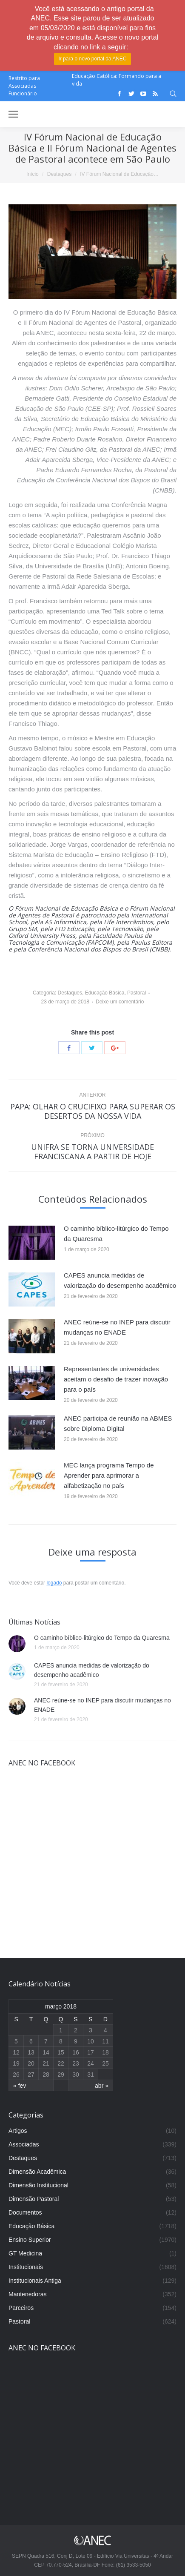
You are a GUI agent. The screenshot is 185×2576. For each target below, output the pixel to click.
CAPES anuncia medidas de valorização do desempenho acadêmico (120, 1280)
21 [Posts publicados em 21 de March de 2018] (46, 2063)
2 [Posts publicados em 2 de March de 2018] (75, 2030)
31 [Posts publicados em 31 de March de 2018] (90, 2074)
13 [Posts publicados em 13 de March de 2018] (31, 2052)
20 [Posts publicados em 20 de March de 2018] (31, 2063)
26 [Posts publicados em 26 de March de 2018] (16, 2074)
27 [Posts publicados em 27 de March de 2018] (31, 2074)
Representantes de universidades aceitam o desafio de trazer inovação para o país (116, 1379)
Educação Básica (105, 993)
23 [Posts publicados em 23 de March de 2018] (75, 2063)
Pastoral (136, 993)
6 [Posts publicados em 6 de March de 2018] (31, 2041)
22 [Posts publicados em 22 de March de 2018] (60, 2063)
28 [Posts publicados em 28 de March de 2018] (46, 2074)
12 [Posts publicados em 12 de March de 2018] (16, 2052)
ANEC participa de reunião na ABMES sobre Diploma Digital (118, 1423)
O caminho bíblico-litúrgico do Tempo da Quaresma (116, 1233)
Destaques (59, 174)
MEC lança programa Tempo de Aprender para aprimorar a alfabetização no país (109, 1475)
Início (32, 174)
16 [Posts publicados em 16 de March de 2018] (75, 2052)
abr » (101, 2085)
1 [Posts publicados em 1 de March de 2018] (61, 2030)
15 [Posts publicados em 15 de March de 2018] (60, 2052)
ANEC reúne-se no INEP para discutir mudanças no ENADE (117, 1327)
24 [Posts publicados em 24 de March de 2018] (90, 2063)
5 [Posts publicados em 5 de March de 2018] (16, 2041)
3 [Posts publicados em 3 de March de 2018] (90, 2030)
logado (54, 1583)
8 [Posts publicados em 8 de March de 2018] (61, 2041)
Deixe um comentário (120, 1002)
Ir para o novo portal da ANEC (92, 59)
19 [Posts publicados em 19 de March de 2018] (16, 2063)
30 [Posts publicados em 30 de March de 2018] (75, 2074)
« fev (19, 2085)
